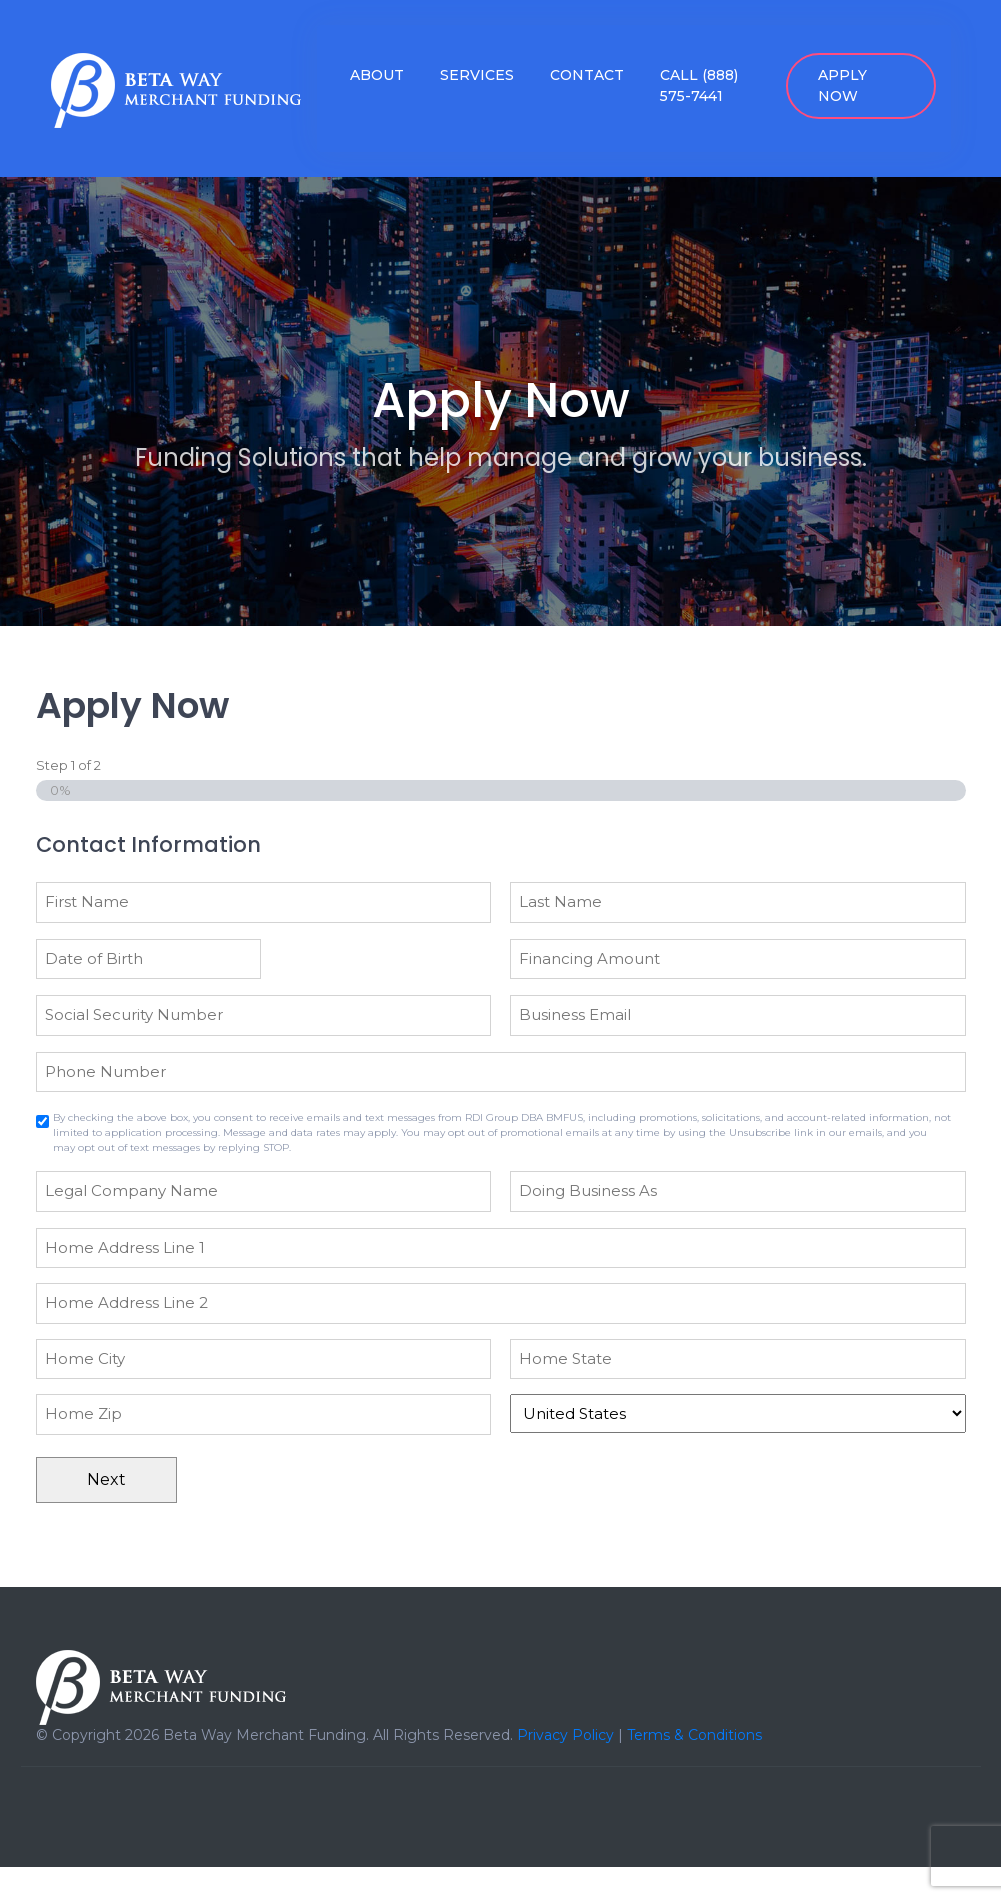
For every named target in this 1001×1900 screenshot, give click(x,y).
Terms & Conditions (694, 1735)
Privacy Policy (565, 1735)
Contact (587, 75)
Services (477, 75)
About (377, 75)
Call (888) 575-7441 (699, 85)
